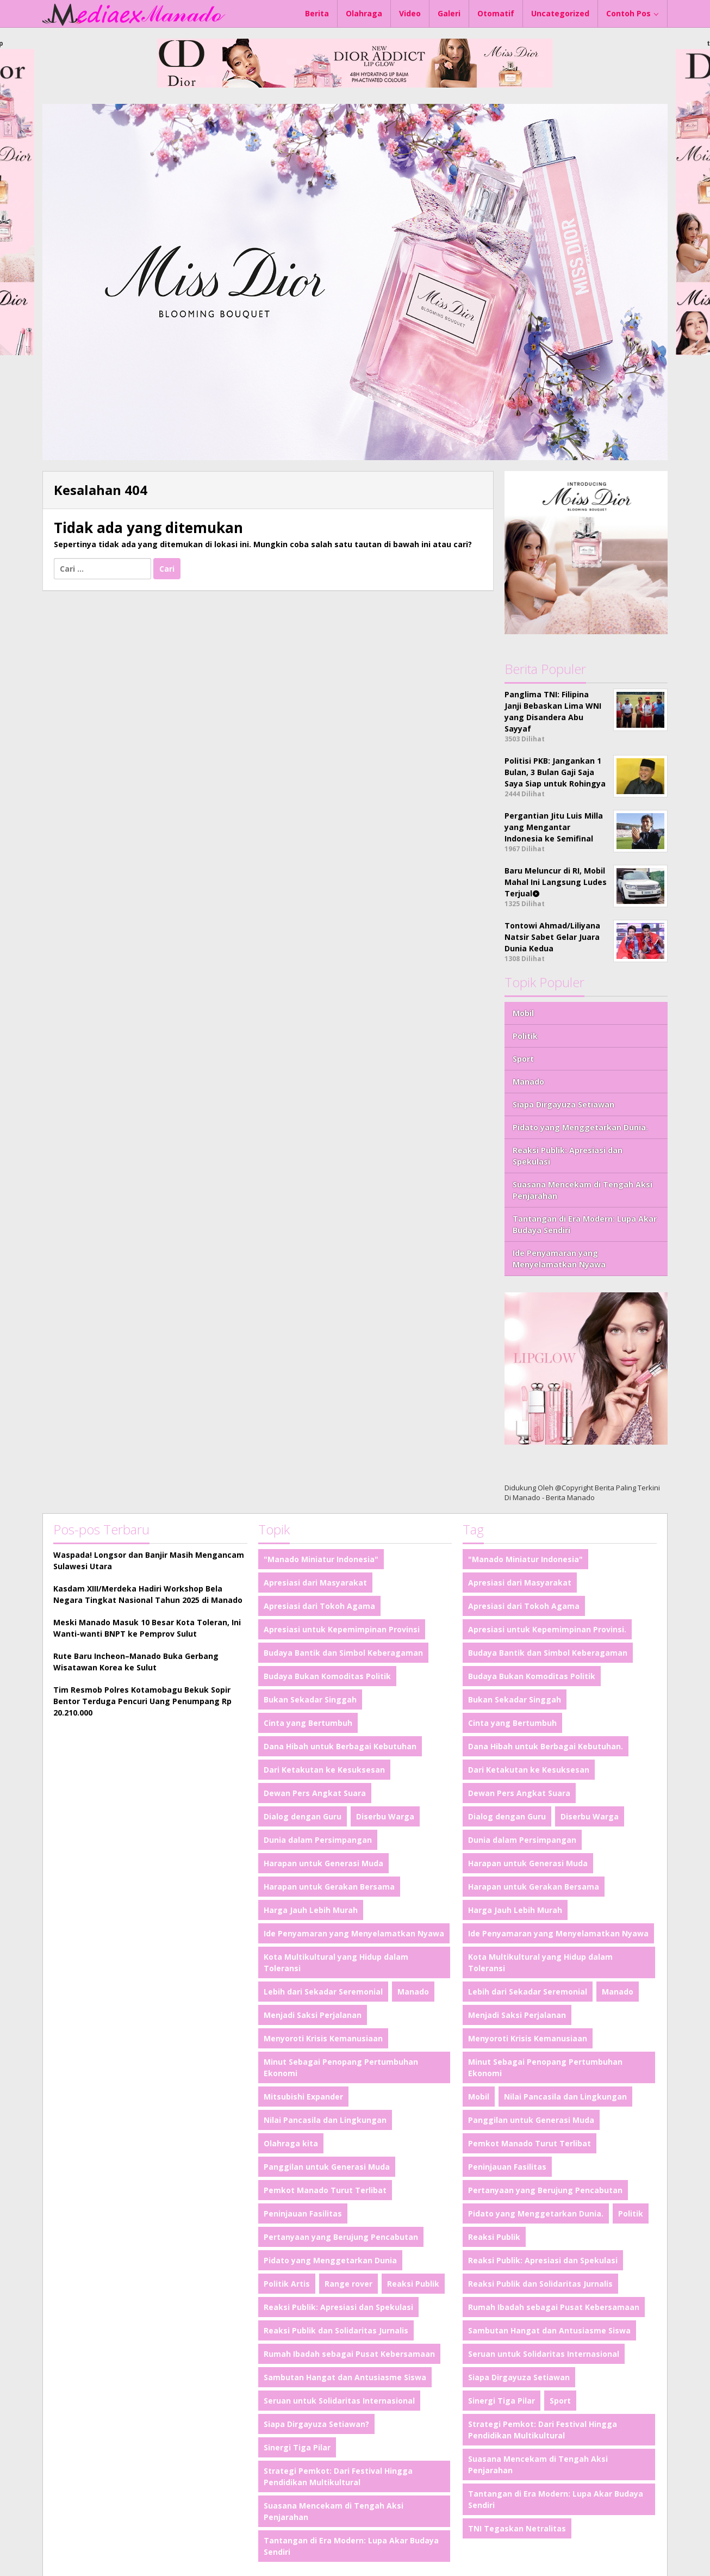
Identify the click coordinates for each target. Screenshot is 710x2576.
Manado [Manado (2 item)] (413, 1991)
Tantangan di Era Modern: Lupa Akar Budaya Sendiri (585, 1224)
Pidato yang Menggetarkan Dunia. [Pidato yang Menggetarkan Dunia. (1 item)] (535, 2213)
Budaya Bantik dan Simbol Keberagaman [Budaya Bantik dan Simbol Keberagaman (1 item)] (343, 1653)
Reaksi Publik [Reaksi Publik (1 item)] (413, 2283)
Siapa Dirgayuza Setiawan (563, 1104)
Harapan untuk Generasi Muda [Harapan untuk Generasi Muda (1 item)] (323, 1863)
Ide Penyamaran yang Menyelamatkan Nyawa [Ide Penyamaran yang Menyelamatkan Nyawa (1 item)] (354, 1933)
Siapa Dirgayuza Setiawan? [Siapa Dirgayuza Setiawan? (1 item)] (316, 2424)
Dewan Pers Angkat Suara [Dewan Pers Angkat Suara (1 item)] (315, 1793)
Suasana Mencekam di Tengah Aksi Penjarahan (582, 1190)
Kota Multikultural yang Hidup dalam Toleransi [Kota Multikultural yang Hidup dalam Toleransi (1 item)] (336, 1962)
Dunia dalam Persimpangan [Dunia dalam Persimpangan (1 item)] (318, 1840)
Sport (523, 1059)
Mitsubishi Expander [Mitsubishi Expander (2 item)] (303, 2096)
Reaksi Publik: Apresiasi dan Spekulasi (567, 1156)
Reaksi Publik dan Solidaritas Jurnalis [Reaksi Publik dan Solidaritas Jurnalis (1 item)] (336, 2330)
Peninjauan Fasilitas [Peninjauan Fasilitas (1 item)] (303, 2213)
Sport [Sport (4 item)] (560, 2400)
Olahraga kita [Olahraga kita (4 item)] (291, 2143)
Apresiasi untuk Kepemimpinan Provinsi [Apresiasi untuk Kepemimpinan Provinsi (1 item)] (342, 1629)
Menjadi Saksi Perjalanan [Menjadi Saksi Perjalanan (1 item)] (313, 2015)
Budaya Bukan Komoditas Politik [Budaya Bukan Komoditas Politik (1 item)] (327, 1676)
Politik (525, 1036)
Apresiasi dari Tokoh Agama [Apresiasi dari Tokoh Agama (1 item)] (319, 1606)
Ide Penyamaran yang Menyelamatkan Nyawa (559, 1259)
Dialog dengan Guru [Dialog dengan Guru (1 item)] (302, 1816)
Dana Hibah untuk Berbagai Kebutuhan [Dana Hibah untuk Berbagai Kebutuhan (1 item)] (340, 1746)
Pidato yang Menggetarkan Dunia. (580, 1127)
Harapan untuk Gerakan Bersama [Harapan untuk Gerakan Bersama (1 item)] (329, 1886)
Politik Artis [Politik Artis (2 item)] (287, 2283)
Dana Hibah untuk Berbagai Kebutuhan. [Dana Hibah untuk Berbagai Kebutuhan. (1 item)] (545, 1746)
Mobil (523, 1013)
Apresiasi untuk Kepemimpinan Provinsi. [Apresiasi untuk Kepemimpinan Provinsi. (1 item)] (547, 1629)
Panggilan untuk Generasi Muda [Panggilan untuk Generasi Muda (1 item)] (327, 2167)
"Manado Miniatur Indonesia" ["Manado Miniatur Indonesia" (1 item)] (321, 1559)
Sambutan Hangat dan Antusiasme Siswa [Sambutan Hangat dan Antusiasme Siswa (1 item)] (345, 2377)
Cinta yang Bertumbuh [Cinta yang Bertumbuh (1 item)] (308, 1723)
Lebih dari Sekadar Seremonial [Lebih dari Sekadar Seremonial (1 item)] (323, 1991)
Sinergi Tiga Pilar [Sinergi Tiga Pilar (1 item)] (297, 2447)
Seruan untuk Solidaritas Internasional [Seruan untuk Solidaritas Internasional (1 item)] (339, 2400)
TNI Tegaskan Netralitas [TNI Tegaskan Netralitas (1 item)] (517, 2528)
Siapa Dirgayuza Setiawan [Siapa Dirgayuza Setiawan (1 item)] (519, 2377)
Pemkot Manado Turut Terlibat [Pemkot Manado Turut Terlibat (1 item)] (325, 2190)
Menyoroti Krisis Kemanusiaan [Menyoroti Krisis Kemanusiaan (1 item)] (323, 2038)
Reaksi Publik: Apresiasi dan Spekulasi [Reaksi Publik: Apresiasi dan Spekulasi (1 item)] (338, 2307)
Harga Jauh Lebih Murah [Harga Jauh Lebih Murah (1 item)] (311, 1910)
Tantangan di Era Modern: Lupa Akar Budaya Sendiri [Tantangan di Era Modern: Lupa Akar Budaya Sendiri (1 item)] (351, 2546)
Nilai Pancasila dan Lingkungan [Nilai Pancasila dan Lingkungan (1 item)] (325, 2120)
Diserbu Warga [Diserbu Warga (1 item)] (385, 1816)
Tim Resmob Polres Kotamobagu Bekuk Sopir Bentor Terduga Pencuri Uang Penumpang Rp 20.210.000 (142, 1701)
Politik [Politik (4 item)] (630, 2213)
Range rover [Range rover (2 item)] (348, 2283)
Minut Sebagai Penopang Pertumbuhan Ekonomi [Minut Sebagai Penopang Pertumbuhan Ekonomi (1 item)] (341, 2067)
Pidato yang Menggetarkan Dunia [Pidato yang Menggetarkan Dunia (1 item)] (330, 2260)
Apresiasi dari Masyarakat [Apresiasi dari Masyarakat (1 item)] (315, 1582)
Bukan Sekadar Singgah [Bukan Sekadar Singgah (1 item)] (310, 1699)
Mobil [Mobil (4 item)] (478, 2096)
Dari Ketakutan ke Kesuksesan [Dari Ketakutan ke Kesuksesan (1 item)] (324, 1769)
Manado (528, 1081)
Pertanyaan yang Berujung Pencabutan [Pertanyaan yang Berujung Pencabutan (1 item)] (341, 2237)
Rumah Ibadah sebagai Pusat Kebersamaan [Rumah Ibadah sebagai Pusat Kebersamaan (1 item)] (349, 2354)
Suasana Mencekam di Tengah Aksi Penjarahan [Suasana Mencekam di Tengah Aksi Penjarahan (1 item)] (333, 2511)
